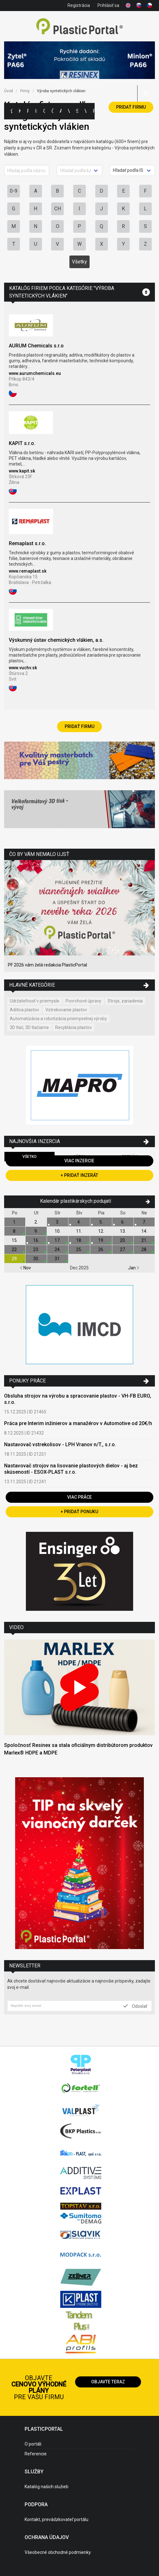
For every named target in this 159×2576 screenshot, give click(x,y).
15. (15, 1240)
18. (79, 1240)
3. (57, 1222)
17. (58, 1240)
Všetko (29, 1156)
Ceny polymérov (44, 111)
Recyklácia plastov (73, 1027)
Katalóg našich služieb (46, 2486)
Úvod (8, 91)
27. (123, 1249)
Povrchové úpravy (83, 1000)
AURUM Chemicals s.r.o (36, 346)
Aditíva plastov (24, 1009)
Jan (133, 1267)
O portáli (33, 2444)
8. (14, 1231)
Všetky (79, 262)
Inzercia (36, 111)
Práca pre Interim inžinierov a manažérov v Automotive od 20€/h (78, 1423)
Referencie (36, 2453)
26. (101, 1249)
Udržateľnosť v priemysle (34, 1000)
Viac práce (79, 1497)
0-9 (13, 191)
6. (123, 1222)
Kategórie (20, 111)
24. (58, 1249)
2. (36, 1222)
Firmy (28, 111)
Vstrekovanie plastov (66, 1009)
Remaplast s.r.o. (27, 543)
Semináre (77, 111)
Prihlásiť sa (108, 5)
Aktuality (61, 111)
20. (123, 1240)
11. (79, 1231)
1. (14, 1222)
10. (58, 1231)
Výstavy (69, 111)
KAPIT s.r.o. (22, 443)
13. (123, 1231)
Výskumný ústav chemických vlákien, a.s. (56, 640)
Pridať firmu (131, 107)
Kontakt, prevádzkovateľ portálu (56, 2519)
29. (15, 1258)
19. (101, 1240)
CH (57, 209)
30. (36, 1258)
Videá (85, 111)
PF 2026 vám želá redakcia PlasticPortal (47, 964)
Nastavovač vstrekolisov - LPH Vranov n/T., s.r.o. (60, 1444)
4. (79, 1222)
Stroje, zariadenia (125, 1000)
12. (101, 1231)
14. (144, 1231)
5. (101, 1222)
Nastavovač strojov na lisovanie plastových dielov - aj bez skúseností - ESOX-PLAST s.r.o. (71, 1469)
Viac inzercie (79, 1160)
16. (36, 1240)
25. (79, 1249)
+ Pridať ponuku (79, 1511)
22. (15, 1249)
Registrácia (79, 5)
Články (52, 111)
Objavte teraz (108, 2381)
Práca (94, 111)
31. (58, 1258)
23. (36, 1249)
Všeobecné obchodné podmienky (58, 2552)
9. (36, 1231)
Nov (25, 1267)
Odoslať (135, 2006)
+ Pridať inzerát (79, 1175)
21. (144, 1240)
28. (144, 1249)
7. (144, 1222)
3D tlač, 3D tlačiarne (29, 1027)
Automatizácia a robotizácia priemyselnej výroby (58, 1018)
